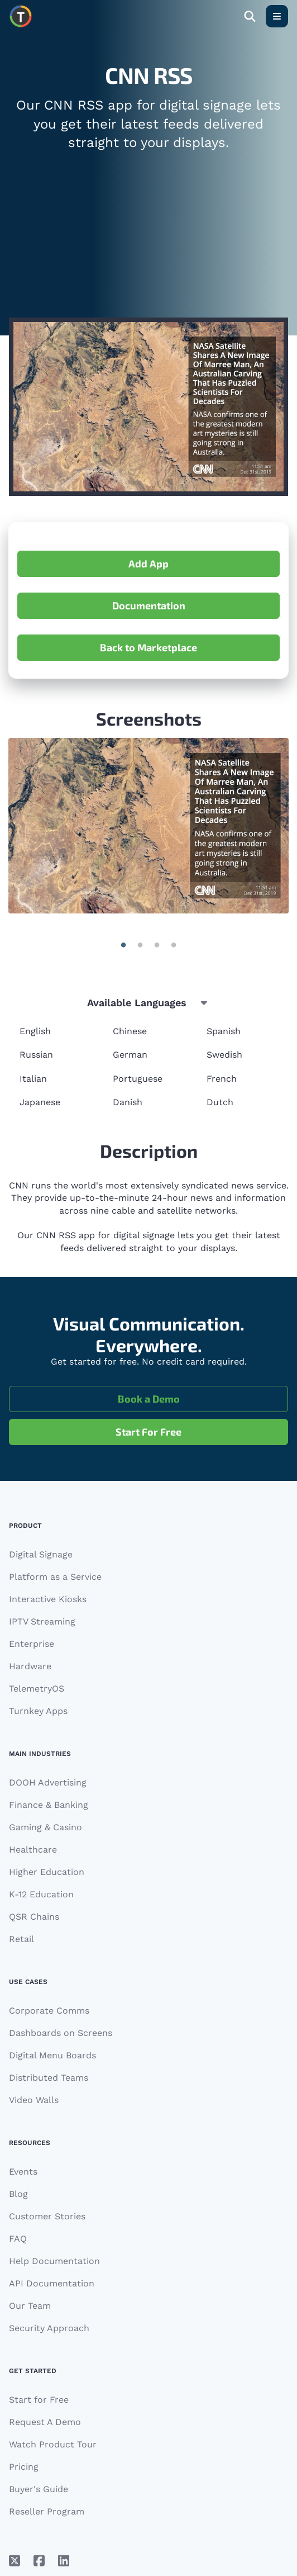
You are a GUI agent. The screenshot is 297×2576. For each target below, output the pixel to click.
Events (23, 2171)
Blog (18, 2194)
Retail (21, 1939)
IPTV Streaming (42, 1621)
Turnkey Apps (38, 1711)
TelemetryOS (36, 1688)
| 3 (173, 945)
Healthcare (33, 1849)
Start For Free (148, 1432)
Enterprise (31, 1644)
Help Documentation (54, 2261)
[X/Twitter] (14, 2561)
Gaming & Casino (45, 1827)
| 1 (140, 945)
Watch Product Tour (53, 2444)
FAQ (18, 2238)
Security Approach (49, 2328)
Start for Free (39, 2399)
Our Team (30, 2305)
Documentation (148, 605)
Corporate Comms (49, 2010)
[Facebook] (39, 2561)
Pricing (24, 2466)
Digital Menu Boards (52, 2055)
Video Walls (34, 2100)
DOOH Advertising (48, 1782)
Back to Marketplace (148, 647)
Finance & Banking (48, 1805)
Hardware (30, 1666)
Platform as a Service (55, 1576)
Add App (148, 563)
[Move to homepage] (20, 16)
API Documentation (51, 2283)
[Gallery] (148, 825)
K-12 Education (41, 1894)
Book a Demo (149, 1399)
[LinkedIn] (63, 2561)
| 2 (157, 945)
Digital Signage (41, 1554)
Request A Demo (45, 2422)
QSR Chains (34, 1916)
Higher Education (46, 1872)
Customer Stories (47, 2216)
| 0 (123, 945)
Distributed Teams (48, 2077)
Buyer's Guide (38, 2489)
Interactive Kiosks (48, 1599)
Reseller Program (46, 2511)
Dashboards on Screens (60, 2033)
